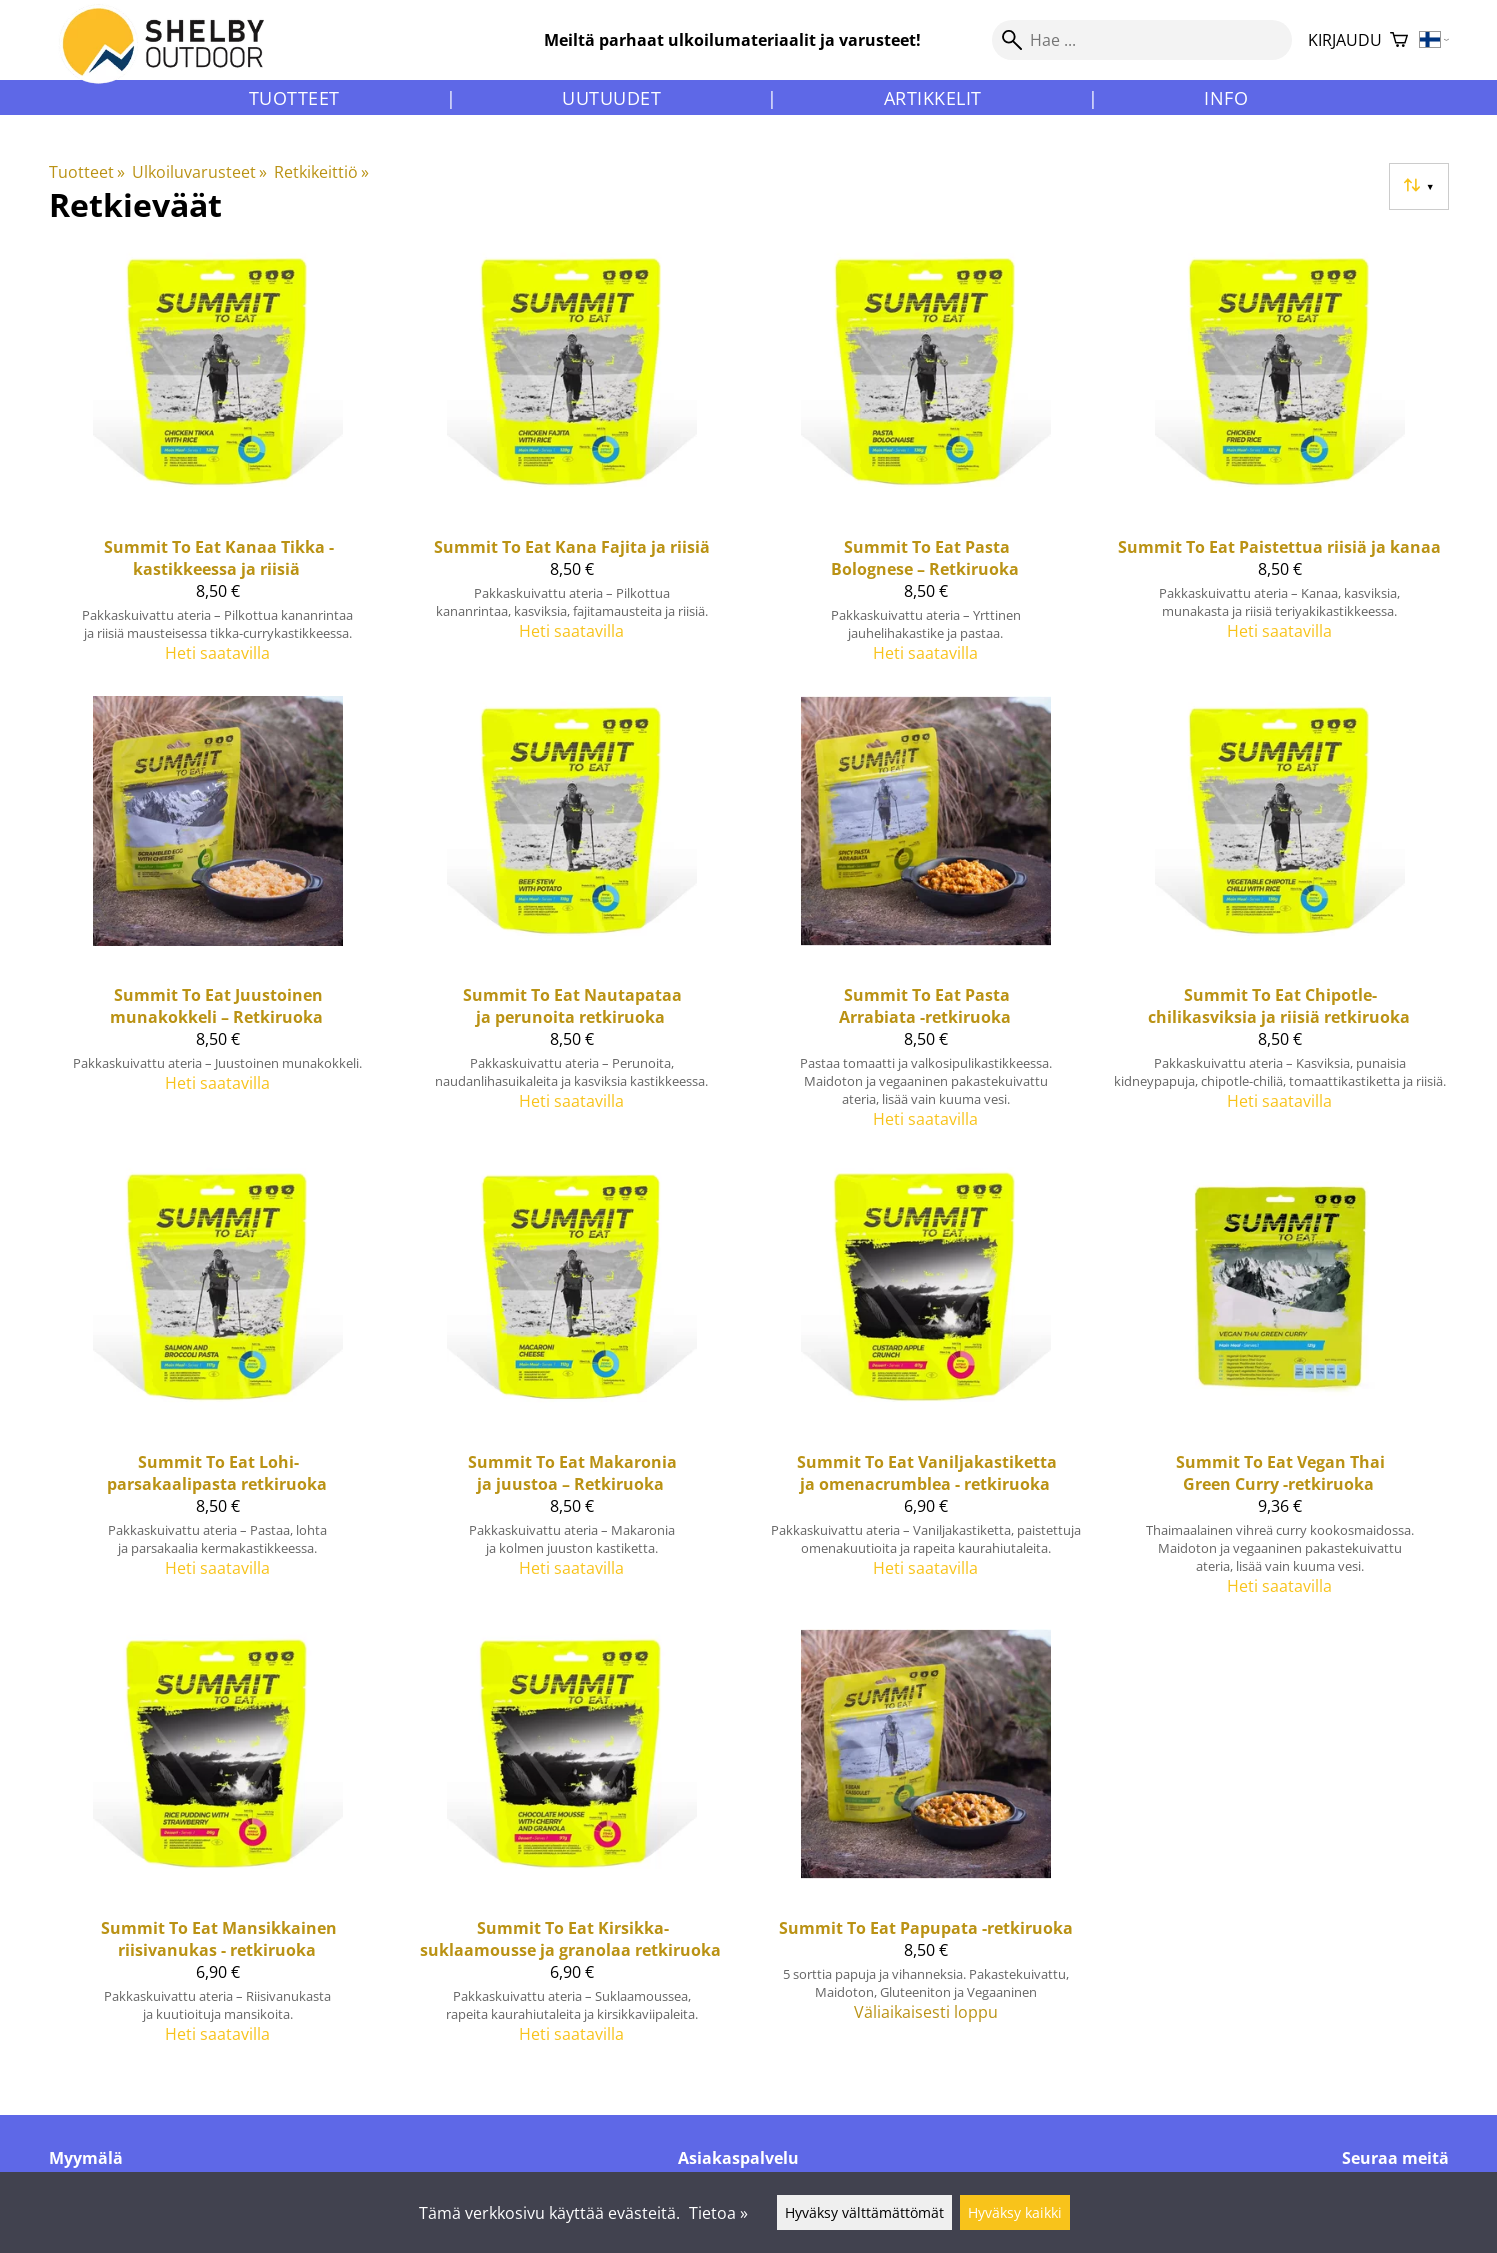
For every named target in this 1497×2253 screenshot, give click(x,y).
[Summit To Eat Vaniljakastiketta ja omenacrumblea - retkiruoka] (926, 1387)
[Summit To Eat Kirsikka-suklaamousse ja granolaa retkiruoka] (572, 1845)
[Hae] (1142, 40)
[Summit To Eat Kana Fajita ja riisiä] (572, 463)
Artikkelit (933, 98)
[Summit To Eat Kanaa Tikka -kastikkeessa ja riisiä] (218, 463)
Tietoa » (718, 2213)
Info (1226, 98)
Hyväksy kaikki (1015, 2212)
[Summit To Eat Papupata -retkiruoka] (926, 1845)
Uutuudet (611, 98)
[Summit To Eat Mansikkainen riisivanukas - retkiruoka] (218, 1845)
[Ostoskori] (1399, 40)
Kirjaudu (1345, 40)
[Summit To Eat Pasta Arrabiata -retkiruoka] (926, 921)
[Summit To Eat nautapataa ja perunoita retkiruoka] (572, 921)
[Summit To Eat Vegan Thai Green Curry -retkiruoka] (1280, 1387)
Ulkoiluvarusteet (199, 172)
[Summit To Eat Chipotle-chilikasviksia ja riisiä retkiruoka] (1280, 921)
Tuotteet (294, 98)
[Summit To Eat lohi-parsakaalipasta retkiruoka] (218, 1387)
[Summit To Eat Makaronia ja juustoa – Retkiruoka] (572, 1387)
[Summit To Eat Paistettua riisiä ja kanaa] (1280, 463)
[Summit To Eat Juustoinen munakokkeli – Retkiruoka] (218, 921)
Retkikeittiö (321, 172)
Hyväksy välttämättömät (864, 2212)
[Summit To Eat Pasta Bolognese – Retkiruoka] (926, 463)
